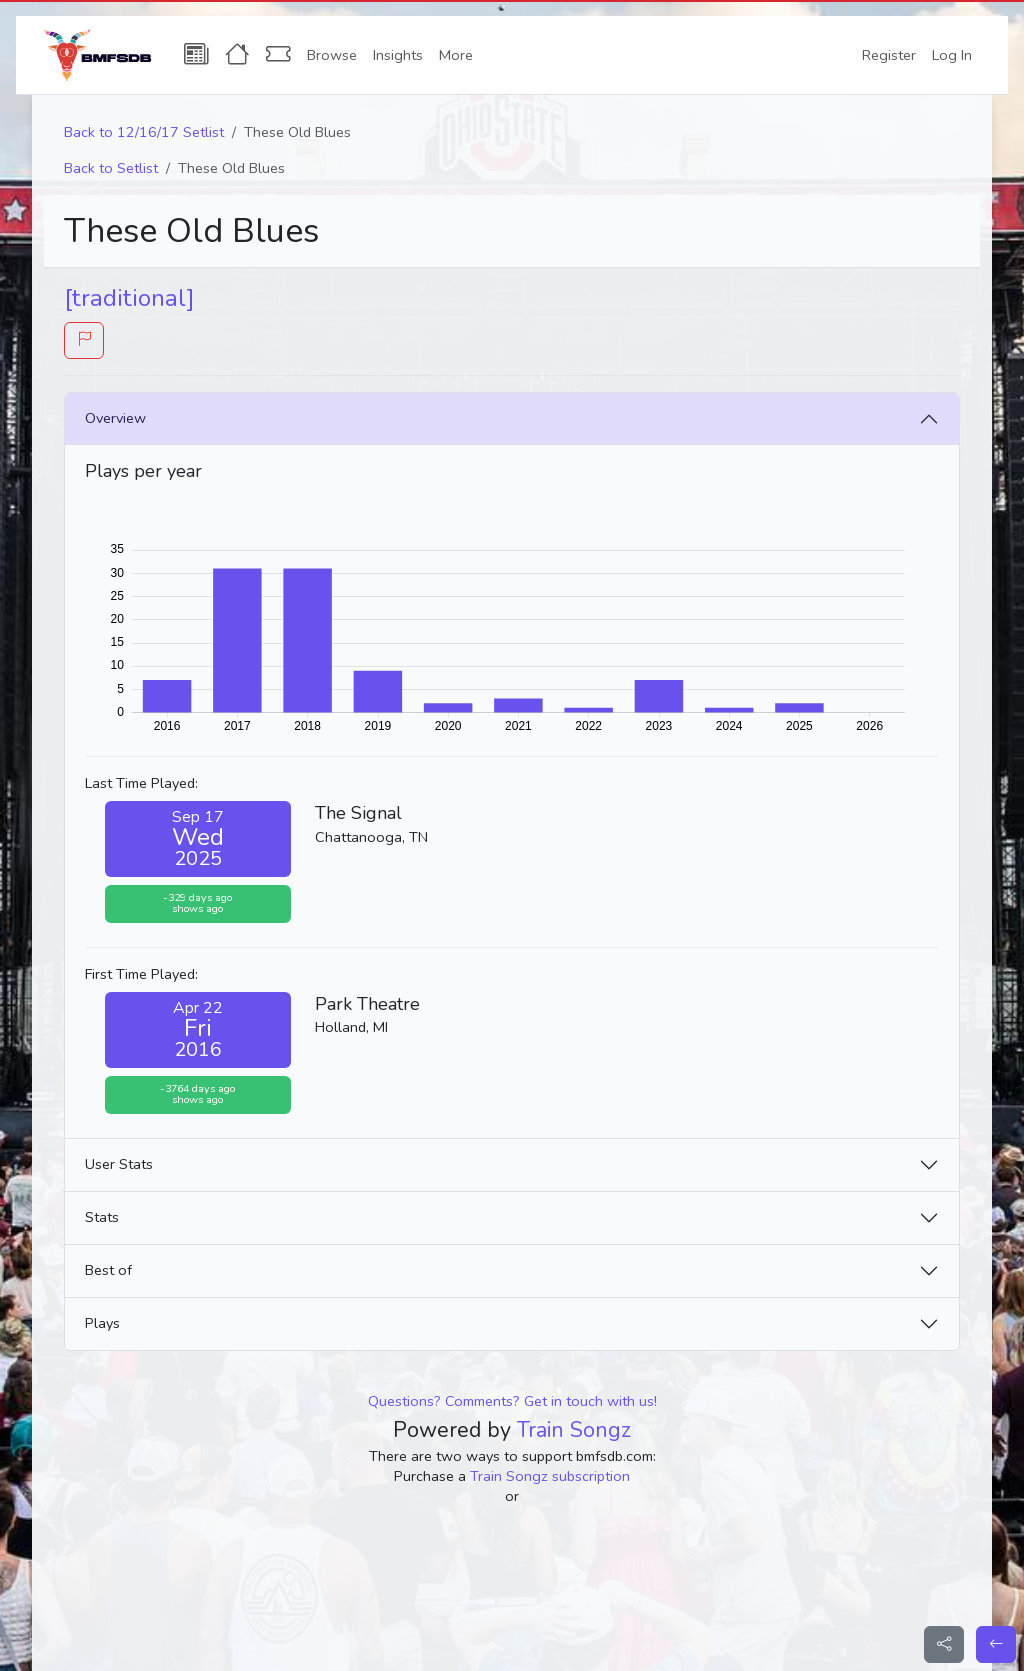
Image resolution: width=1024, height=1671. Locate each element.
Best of (108, 1270)
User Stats (119, 1164)
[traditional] (129, 298)
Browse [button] (332, 55)
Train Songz (574, 1430)
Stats (102, 1217)
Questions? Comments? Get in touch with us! (512, 1401)
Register (889, 55)
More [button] (456, 55)
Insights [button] (398, 55)
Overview (115, 418)
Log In (952, 55)
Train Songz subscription (550, 1476)
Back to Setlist (111, 168)
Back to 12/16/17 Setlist (144, 132)
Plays (102, 1323)
